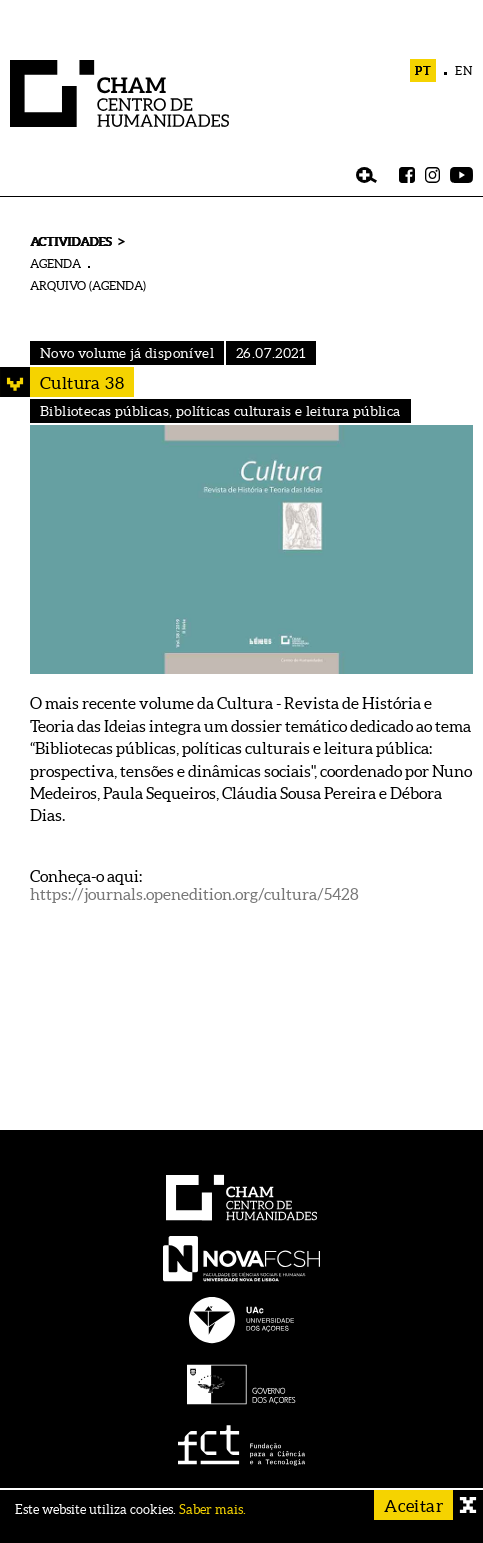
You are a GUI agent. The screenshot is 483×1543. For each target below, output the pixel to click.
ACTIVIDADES (70, 241)
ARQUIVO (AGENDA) (88, 285)
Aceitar (413, 1505)
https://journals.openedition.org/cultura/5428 (194, 894)
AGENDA (55, 263)
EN (464, 70)
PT (423, 70)
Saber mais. (212, 1509)
